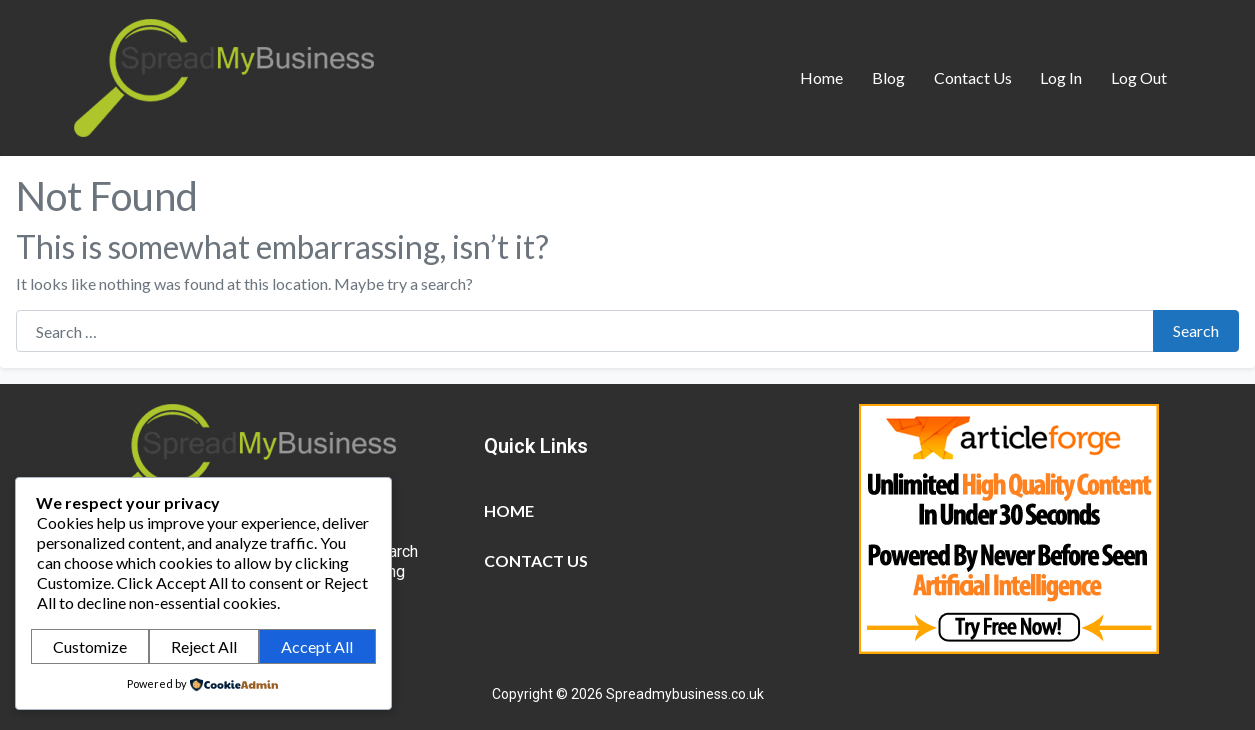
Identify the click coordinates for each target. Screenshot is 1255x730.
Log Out (1139, 77)
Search (1196, 330)
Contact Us (973, 77)
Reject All (204, 646)
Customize (90, 646)
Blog (888, 77)
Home (821, 77)
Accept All (317, 646)
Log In (1061, 77)
